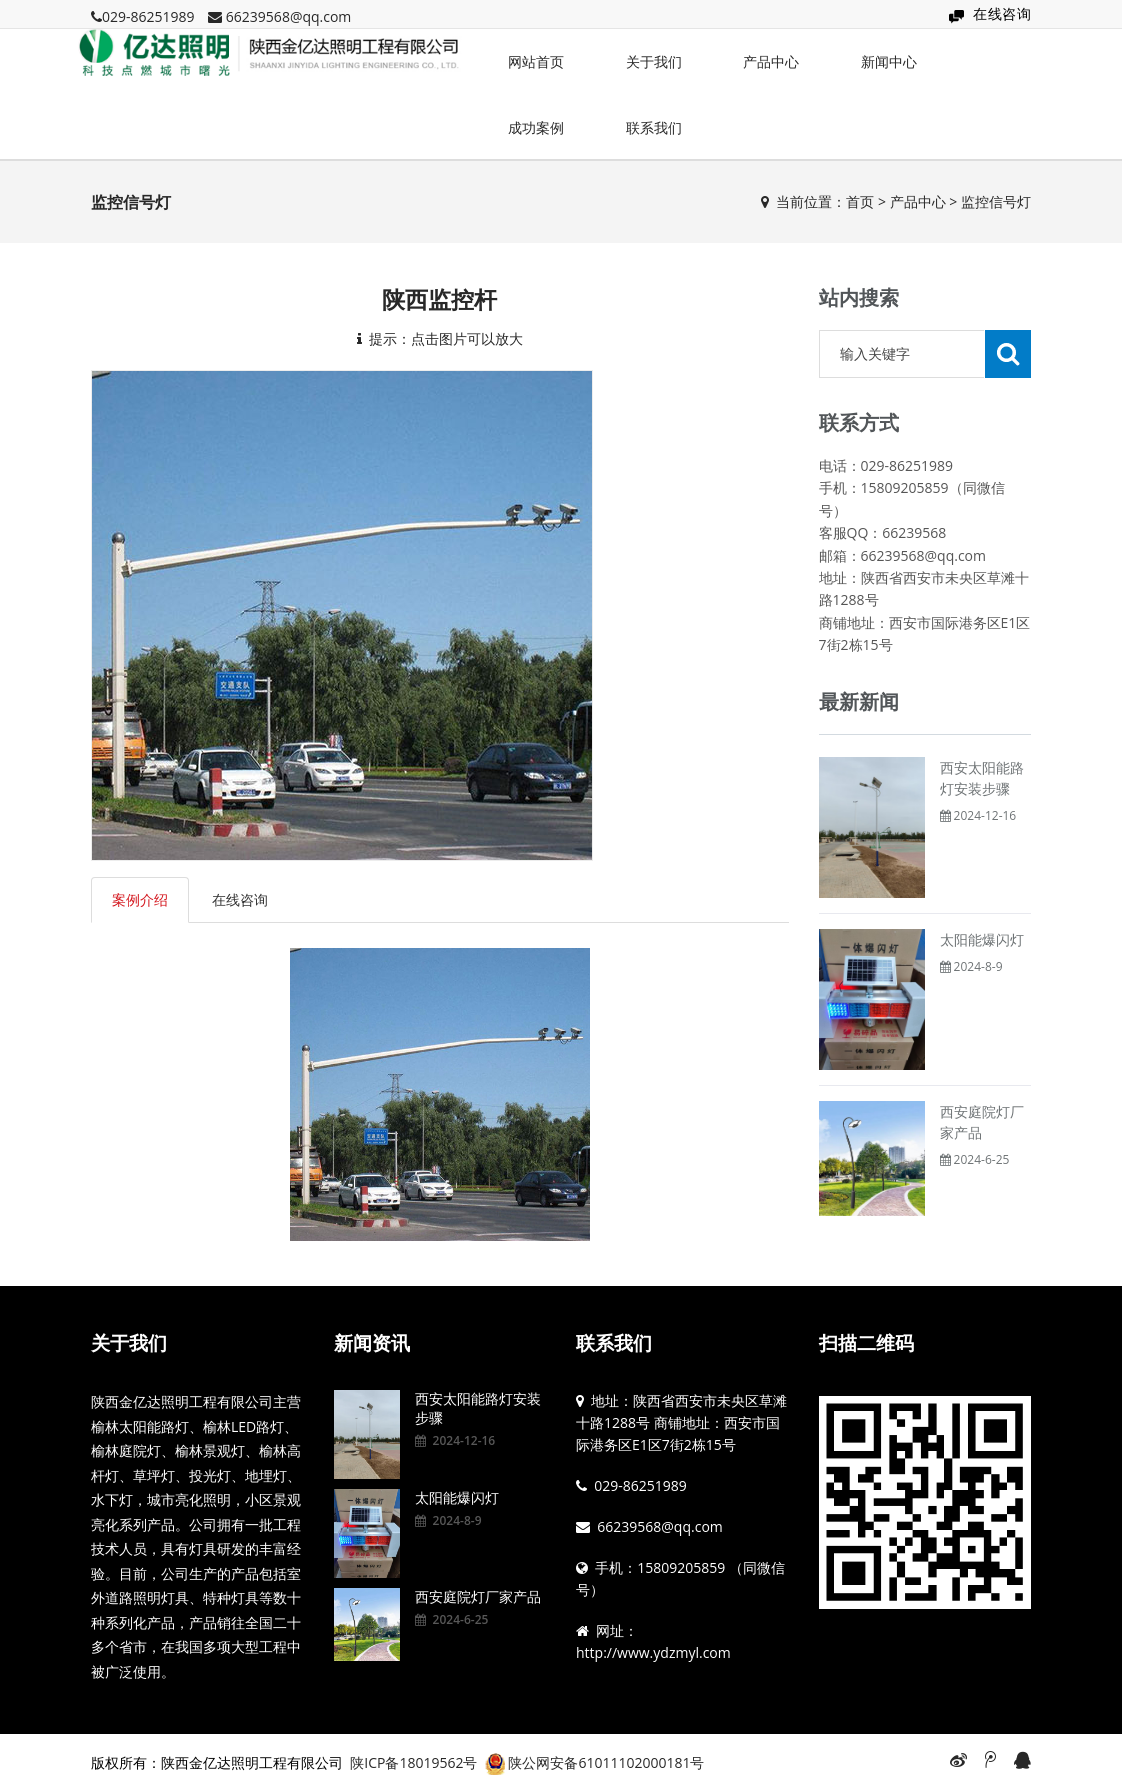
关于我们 (654, 61)
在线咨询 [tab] (240, 899)
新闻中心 (889, 61)
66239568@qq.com (289, 16)
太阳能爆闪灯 (982, 939)
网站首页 (536, 61)
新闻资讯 (372, 1343)
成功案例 (536, 127)
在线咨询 (1002, 13)
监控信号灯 (996, 201)
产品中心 (771, 61)
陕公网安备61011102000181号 (606, 1762)
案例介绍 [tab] (140, 899)
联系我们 (654, 127)
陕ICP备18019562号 (413, 1762)
